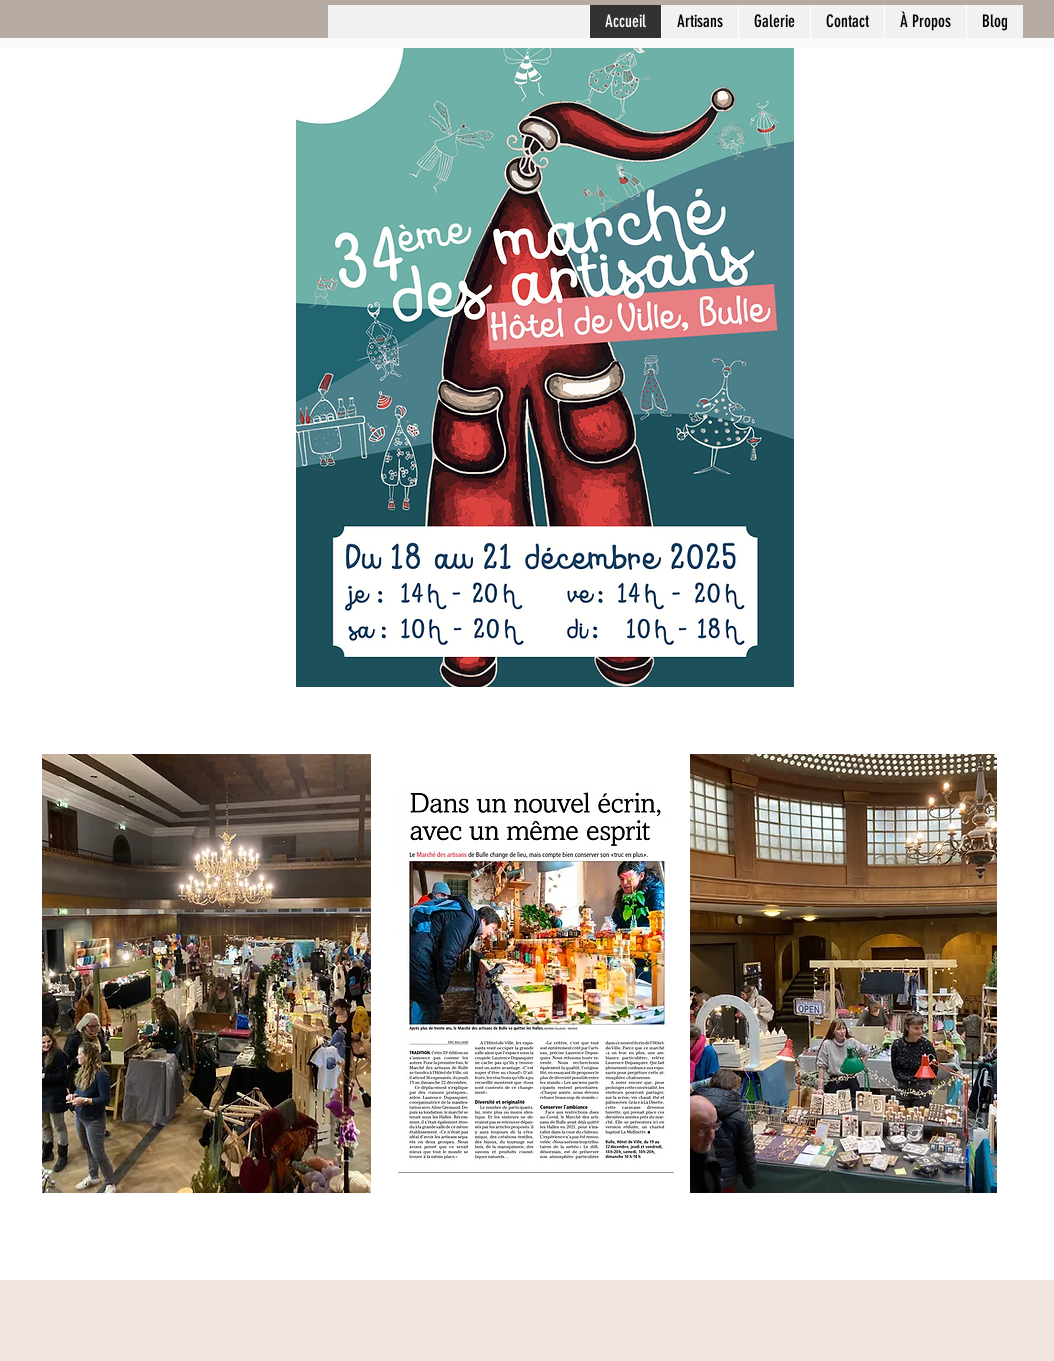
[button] (774, 21)
